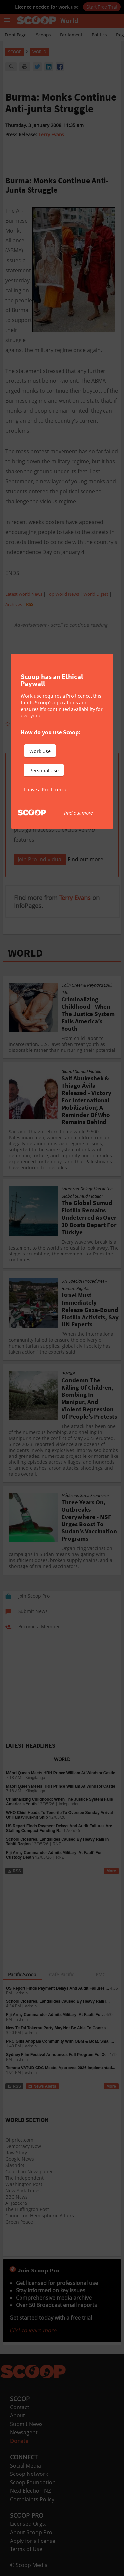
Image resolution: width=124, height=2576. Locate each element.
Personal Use (44, 770)
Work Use (40, 751)
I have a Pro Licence (45, 789)
